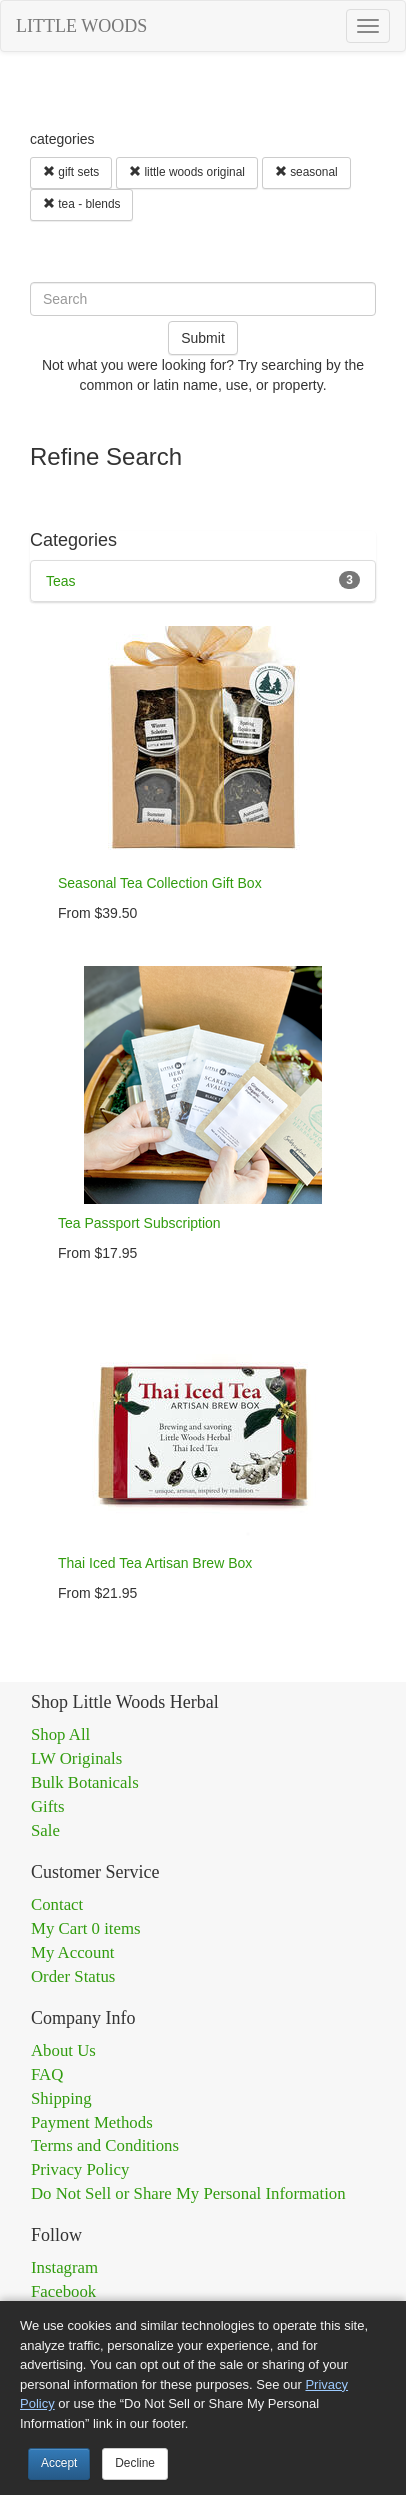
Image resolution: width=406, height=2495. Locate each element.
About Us (63, 2050)
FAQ (47, 2074)
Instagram (64, 2267)
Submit (203, 338)
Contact (57, 1904)
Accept (59, 2463)
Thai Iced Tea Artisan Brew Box (155, 1563)
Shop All (60, 1734)
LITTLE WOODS (81, 26)
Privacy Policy (80, 2169)
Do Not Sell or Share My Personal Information (188, 2193)
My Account (72, 1952)
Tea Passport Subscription (139, 1223)
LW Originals (76, 1758)
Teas (61, 581)
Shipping (61, 2098)
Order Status (73, 1976)
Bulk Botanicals (85, 1782)
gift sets (71, 172)
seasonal (306, 172)
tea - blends (81, 204)
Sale (45, 1830)
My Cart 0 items (86, 1928)
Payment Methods (92, 2122)
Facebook (63, 2291)
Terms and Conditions (105, 2145)
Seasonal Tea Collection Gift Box (160, 883)
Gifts (48, 1806)
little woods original (187, 172)
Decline (135, 2463)
